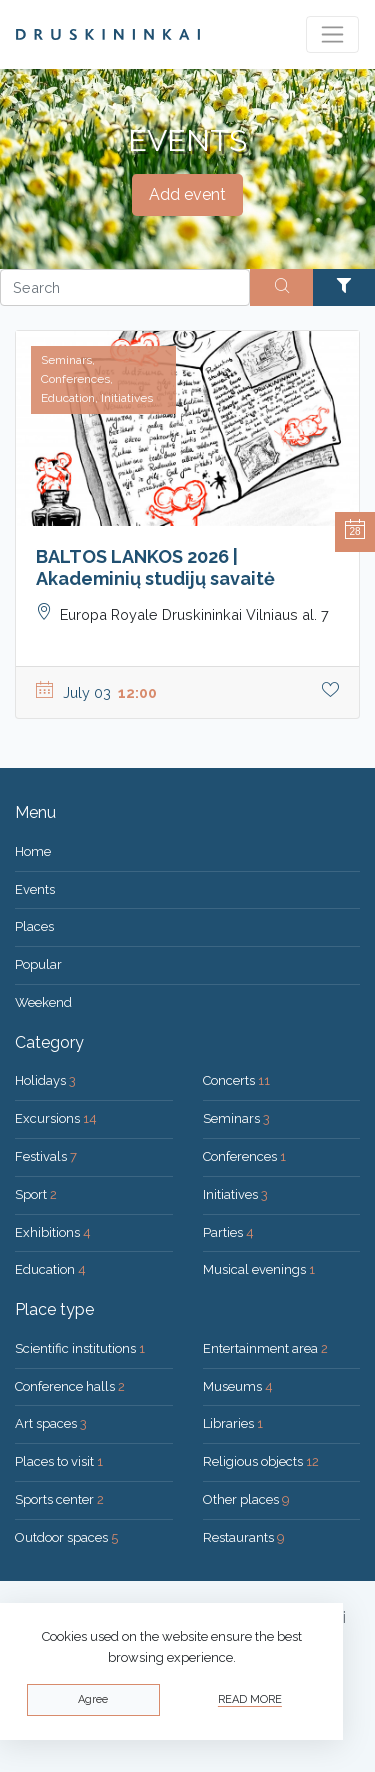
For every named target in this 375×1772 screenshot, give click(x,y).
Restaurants (244, 1537)
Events (35, 889)
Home (33, 851)
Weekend (43, 1002)
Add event (187, 194)
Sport (36, 1194)
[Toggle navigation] (332, 34)
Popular (38, 964)
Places (34, 926)
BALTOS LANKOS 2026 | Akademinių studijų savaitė (155, 567)
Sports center (59, 1499)
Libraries (233, 1423)
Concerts (236, 1080)
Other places (246, 1499)
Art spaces (51, 1423)
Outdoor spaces (66, 1537)
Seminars (236, 1118)
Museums (238, 1386)
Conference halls (70, 1386)
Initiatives (235, 1194)
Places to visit (59, 1461)
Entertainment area (265, 1348)
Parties (228, 1232)
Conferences (244, 1156)
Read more (250, 1699)
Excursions (56, 1118)
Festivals (46, 1156)
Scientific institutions (80, 1348)
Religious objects (261, 1461)
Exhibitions (53, 1232)
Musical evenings (259, 1269)
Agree (93, 1699)
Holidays (45, 1080)
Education (50, 1269)
